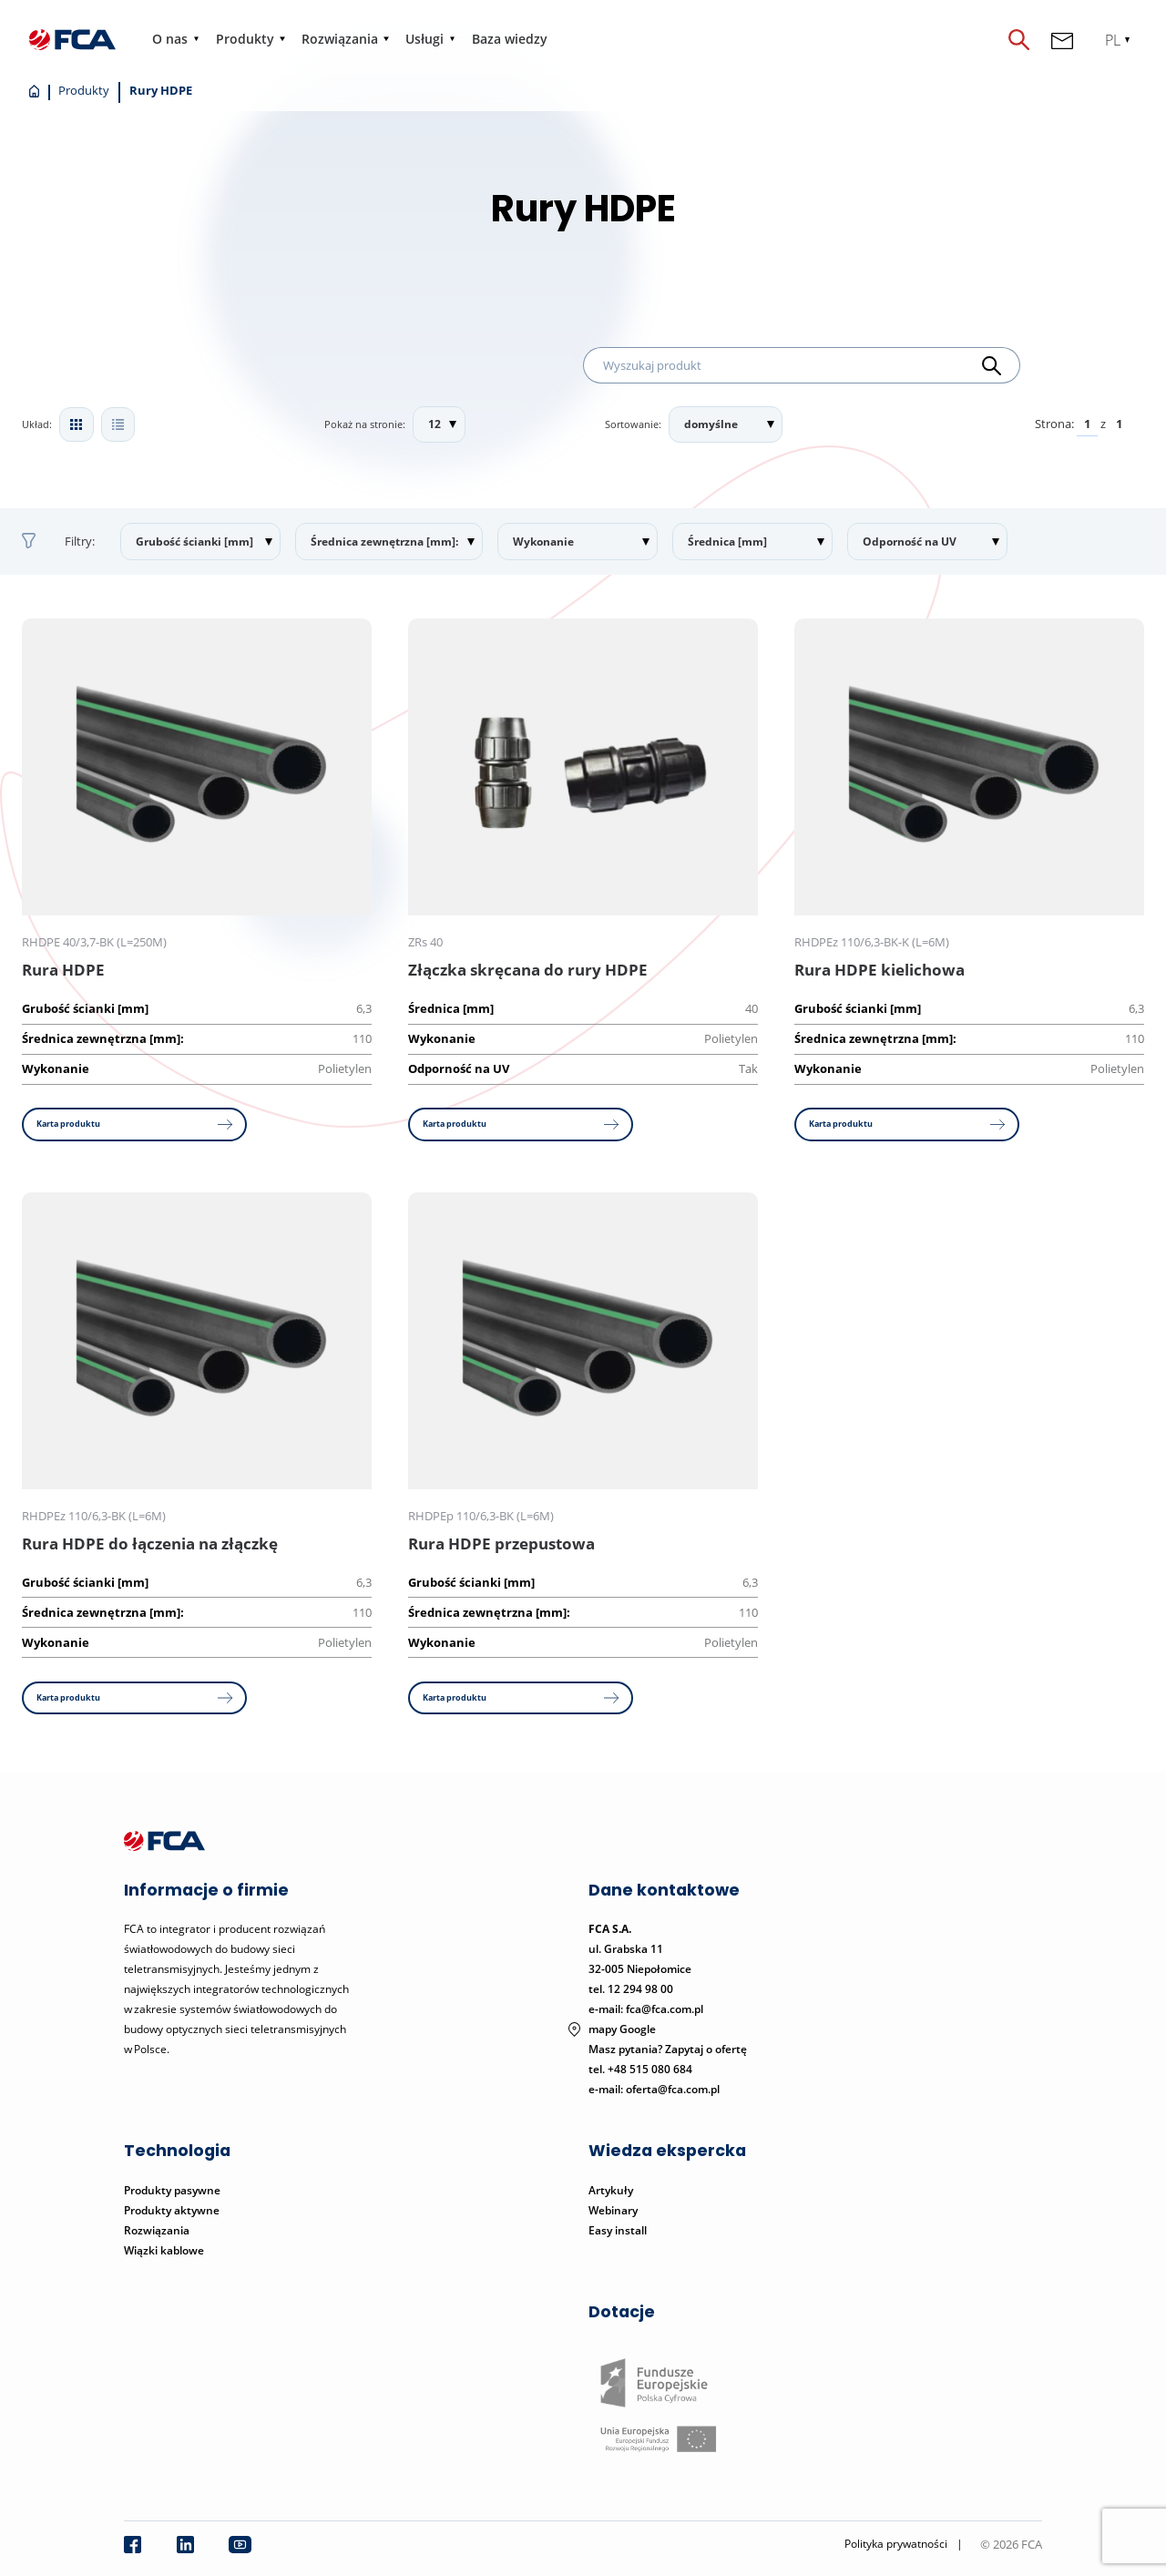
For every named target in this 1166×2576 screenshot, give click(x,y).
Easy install (617, 2233)
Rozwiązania (340, 38)
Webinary (613, 2213)
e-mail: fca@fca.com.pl (645, 2012)
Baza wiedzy (510, 38)
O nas (171, 38)
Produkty (245, 38)
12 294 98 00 (640, 1992)
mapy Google (622, 2032)
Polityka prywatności (895, 2547)
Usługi (425, 38)
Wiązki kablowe (164, 2253)
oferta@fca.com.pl (673, 2093)
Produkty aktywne (173, 2213)
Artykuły (610, 2193)
